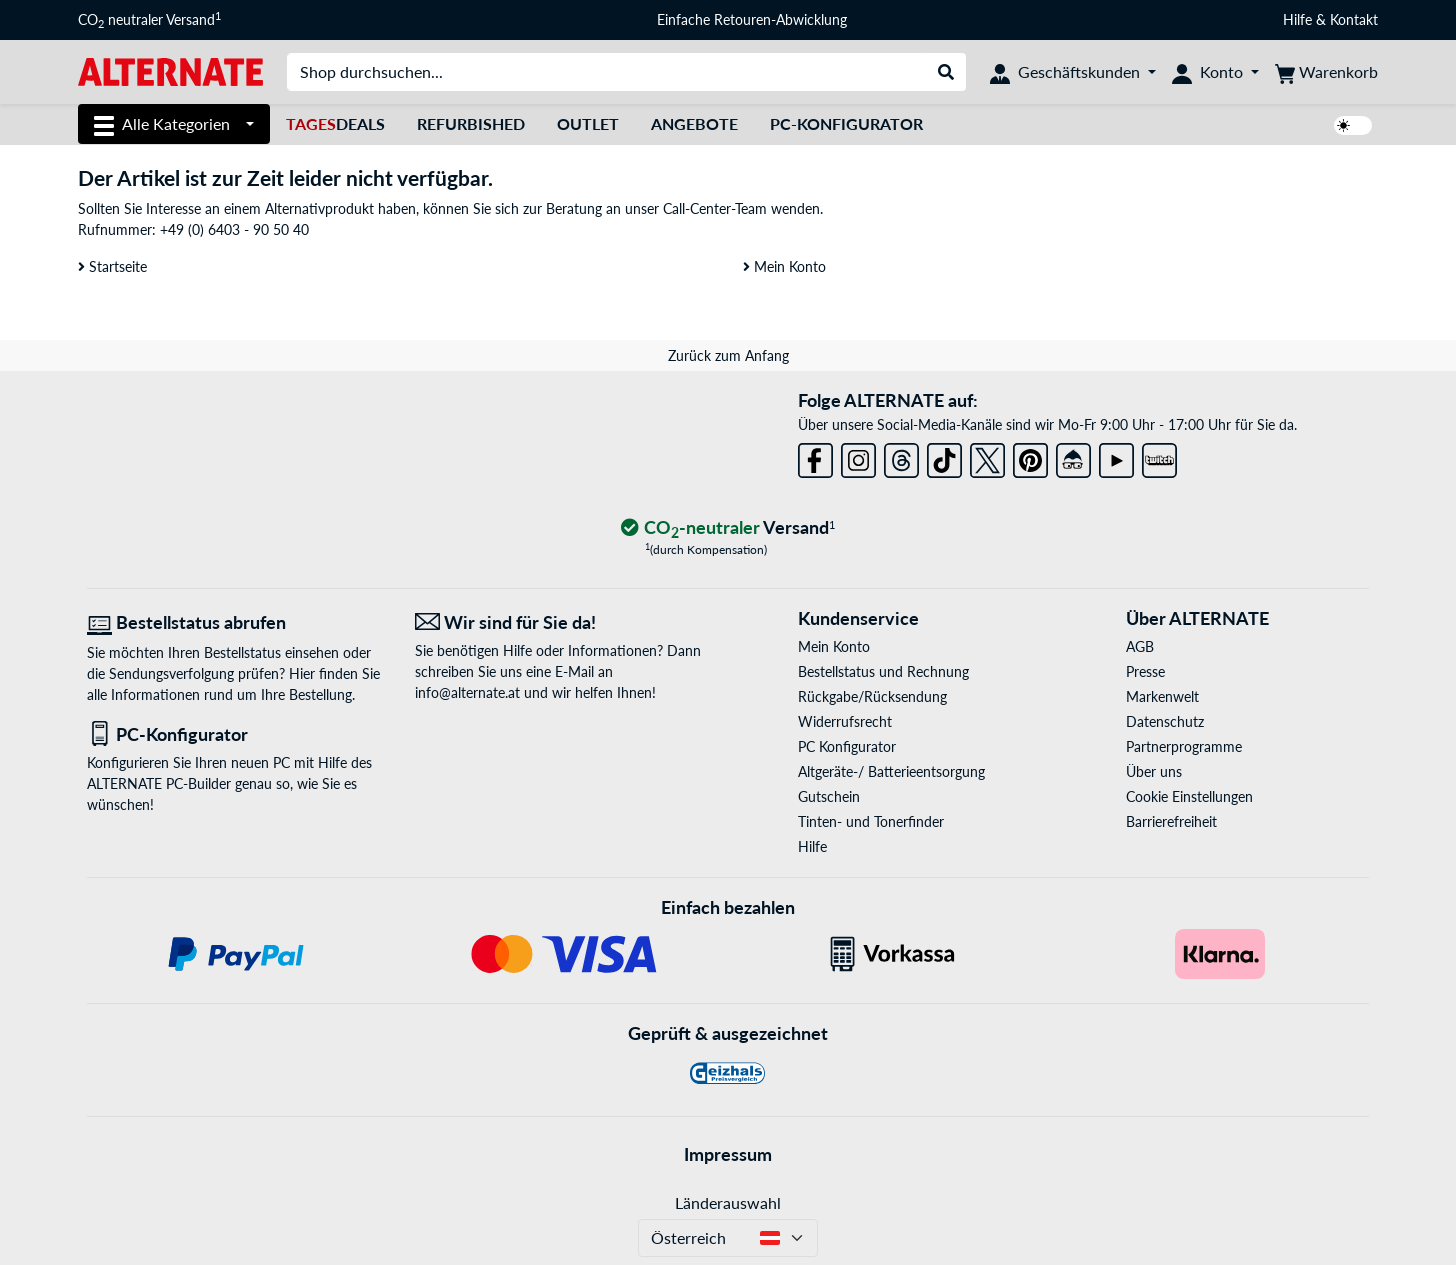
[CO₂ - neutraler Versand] (728, 528)
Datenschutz (1165, 721)
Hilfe (1297, 19)
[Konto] (1215, 72)
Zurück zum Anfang (728, 355)
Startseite (112, 266)
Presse (1145, 671)
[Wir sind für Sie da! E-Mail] (564, 622)
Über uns (1154, 771)
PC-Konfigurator (846, 123)
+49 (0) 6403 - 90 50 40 (234, 229)
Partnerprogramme (1184, 746)
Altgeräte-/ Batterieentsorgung (891, 771)
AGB (1140, 646)
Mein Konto (784, 266)
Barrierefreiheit (1171, 821)
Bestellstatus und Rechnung (883, 671)
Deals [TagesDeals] (335, 123)
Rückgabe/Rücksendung (872, 696)
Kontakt (1354, 19)
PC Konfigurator (847, 746)
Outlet (588, 123)
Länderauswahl (728, 1202)
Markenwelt (1162, 696)
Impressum (728, 1154)
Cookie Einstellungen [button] (1189, 796)
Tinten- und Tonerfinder (871, 821)
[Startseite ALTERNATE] (170, 70)
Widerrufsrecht (845, 721)
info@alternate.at (467, 692)
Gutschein (829, 796)
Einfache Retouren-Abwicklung (752, 19)
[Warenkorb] (1326, 72)
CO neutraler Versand (149, 20)
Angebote (694, 123)
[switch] (1353, 125)
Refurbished (471, 123)
